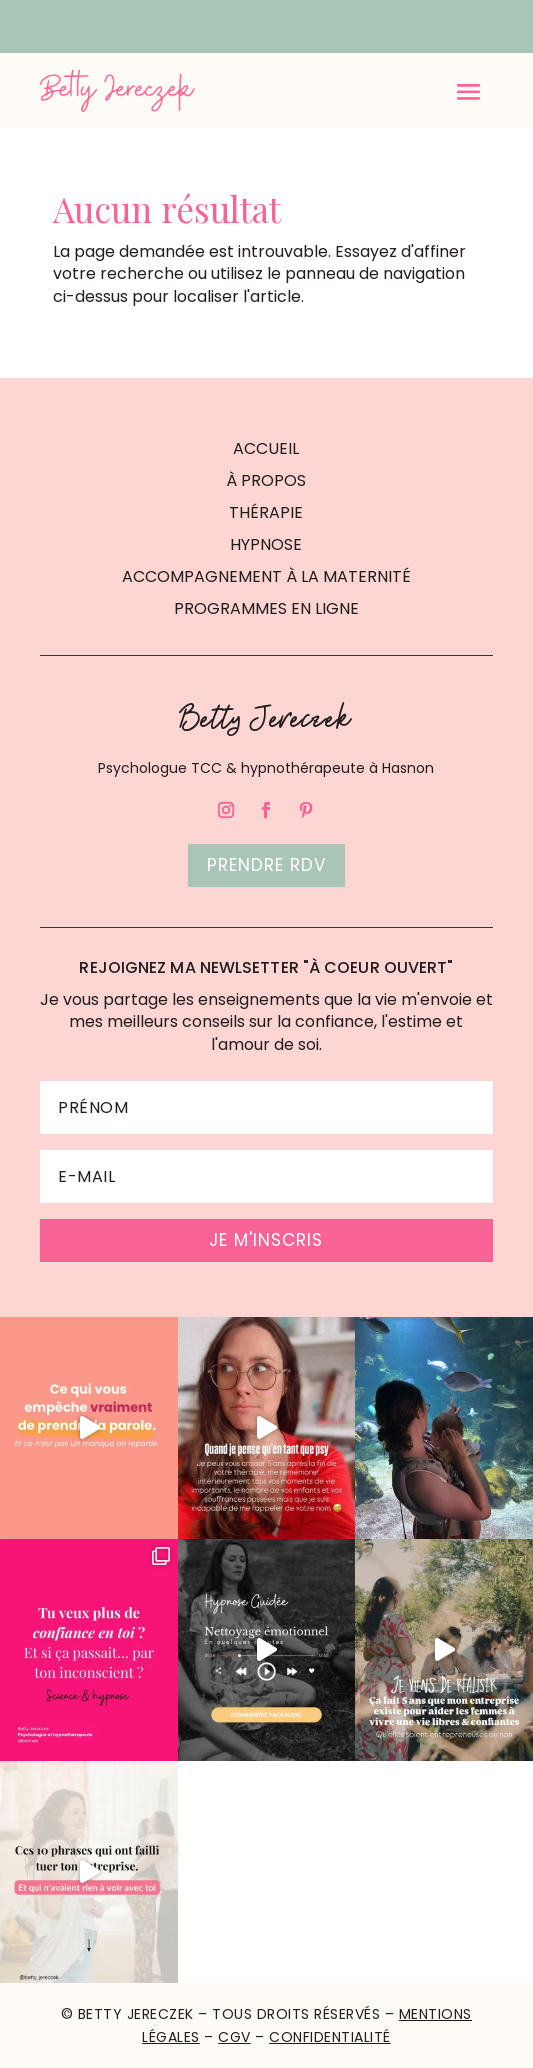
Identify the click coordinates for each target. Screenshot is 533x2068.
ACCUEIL (266, 448)
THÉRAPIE (266, 512)
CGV (234, 2037)
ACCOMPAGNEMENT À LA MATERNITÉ (266, 576)
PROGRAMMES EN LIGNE (266, 608)
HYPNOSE (266, 544)
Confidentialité (330, 2037)
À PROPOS (266, 480)
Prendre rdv (266, 865)
